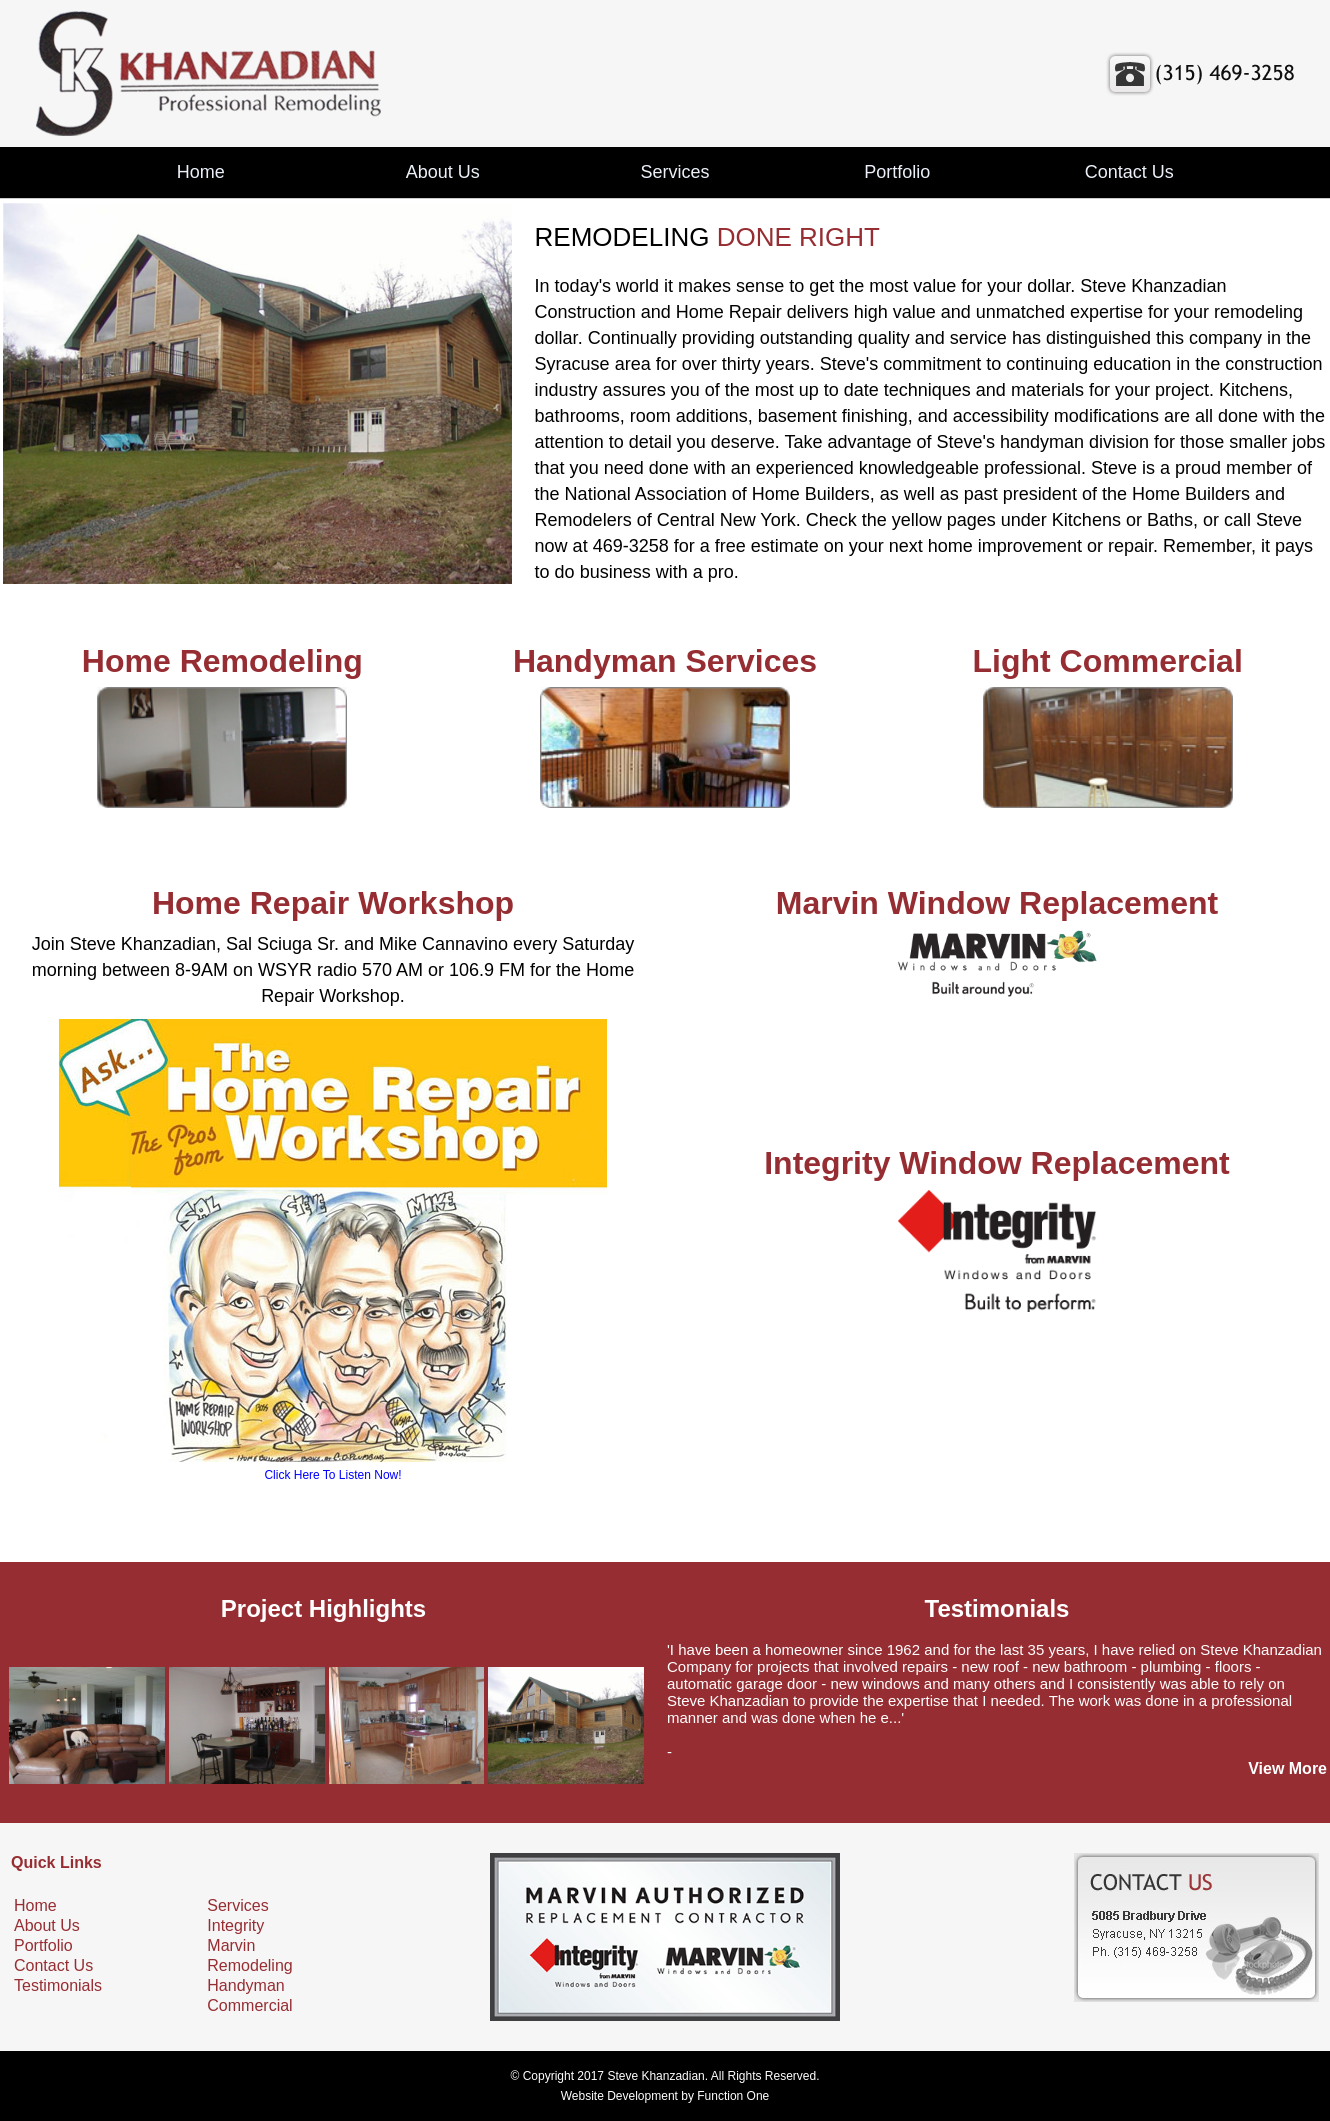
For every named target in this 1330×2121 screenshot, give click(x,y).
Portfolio (897, 172)
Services (674, 172)
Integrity (235, 1925)
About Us (443, 172)
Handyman (245, 1985)
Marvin (231, 1945)
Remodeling (249, 1965)
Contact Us (1129, 172)
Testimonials (58, 1985)
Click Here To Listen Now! (332, 1475)
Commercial (249, 2005)
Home (201, 172)
